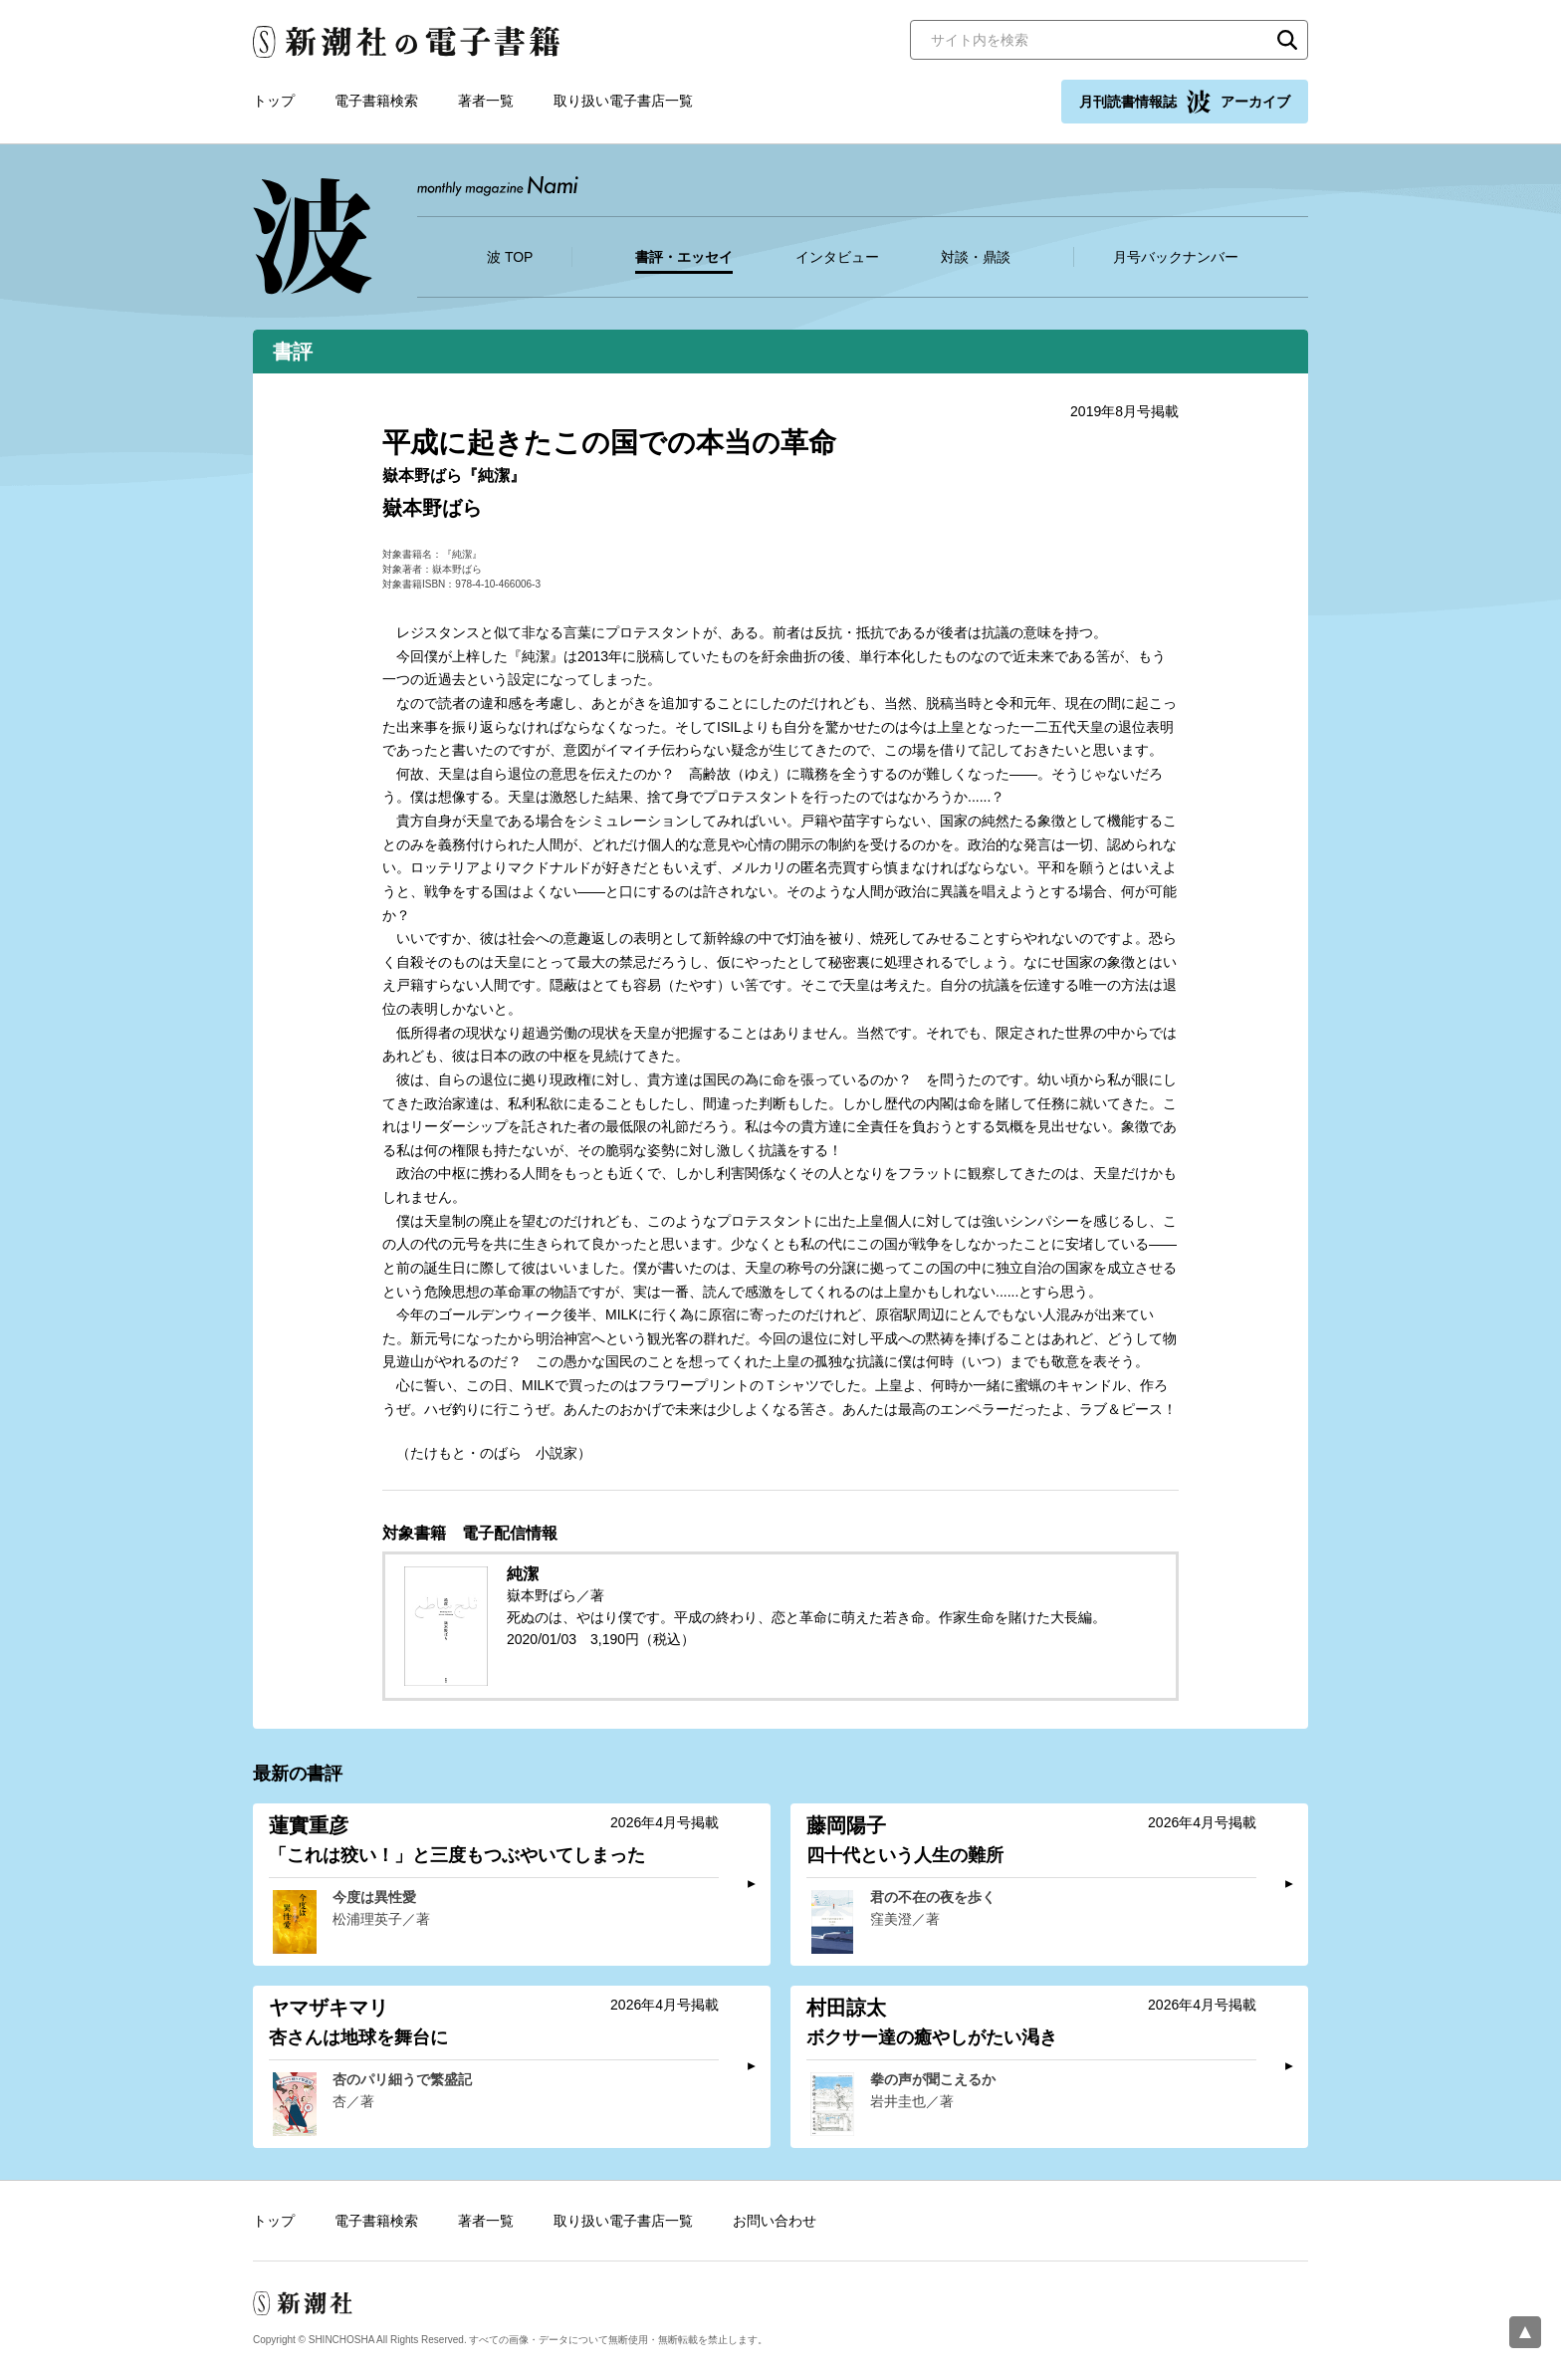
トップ (274, 101)
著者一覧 (486, 101)
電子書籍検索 (376, 101)
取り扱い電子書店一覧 (623, 101)
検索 (1287, 40)
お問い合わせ (774, 2221)
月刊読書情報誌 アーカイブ (1184, 102)
